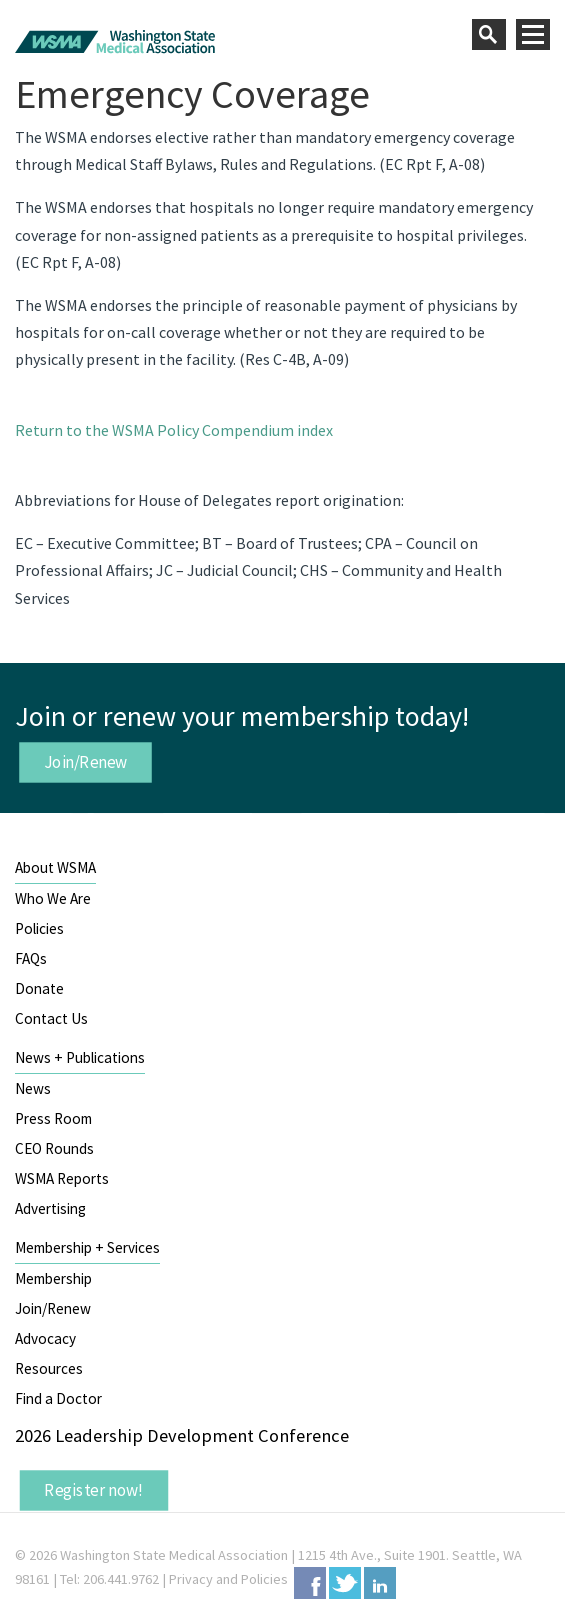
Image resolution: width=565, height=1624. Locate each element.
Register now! (94, 1490)
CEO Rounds (54, 1148)
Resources (49, 1368)
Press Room (53, 1118)
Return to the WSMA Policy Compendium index (174, 430)
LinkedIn (380, 1583)
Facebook (310, 1583)
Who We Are (53, 898)
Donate (39, 988)
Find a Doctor (58, 1398)
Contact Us (51, 1018)
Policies (39, 928)
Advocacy (45, 1338)
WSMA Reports (62, 1178)
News (33, 1088)
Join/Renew (86, 762)
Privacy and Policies (228, 1579)
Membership (53, 1278)
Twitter (345, 1583)
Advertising (50, 1208)
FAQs (31, 958)
